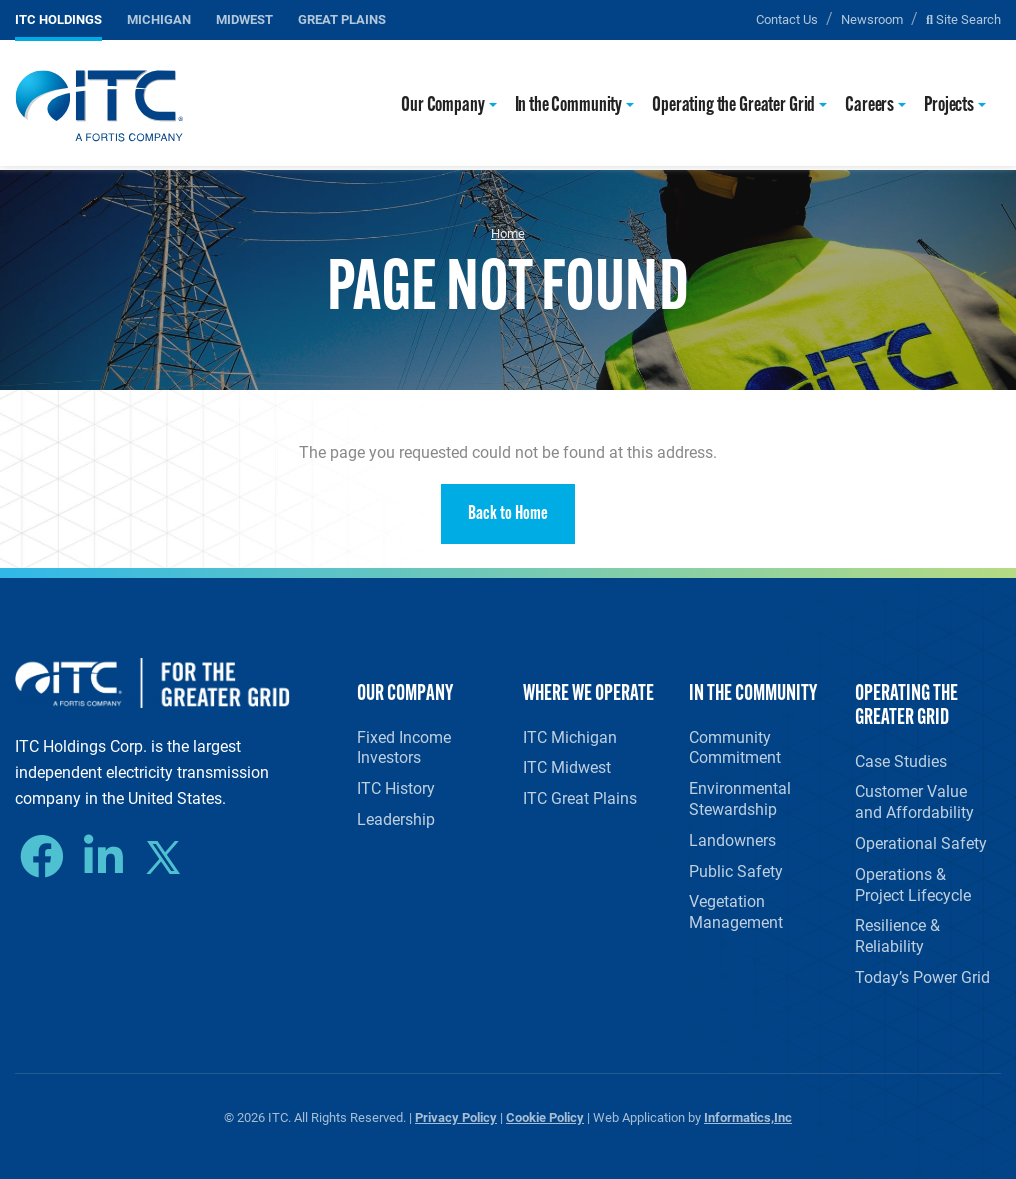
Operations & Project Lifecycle (913, 884)
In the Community (569, 105)
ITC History (396, 787)
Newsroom (872, 18)
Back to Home (508, 514)
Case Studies (901, 760)
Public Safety (736, 870)
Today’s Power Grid (922, 976)
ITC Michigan (570, 736)
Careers (869, 105)
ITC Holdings (58, 18)
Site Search (963, 18)
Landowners (732, 839)
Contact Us (787, 18)
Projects (949, 105)
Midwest (244, 18)
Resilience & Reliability (897, 935)
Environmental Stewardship (740, 798)
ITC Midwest (567, 766)
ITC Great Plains (580, 797)
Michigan (159, 18)
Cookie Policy (545, 1116)
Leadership (396, 818)
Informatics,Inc (748, 1116)
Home (508, 233)
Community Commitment (735, 747)
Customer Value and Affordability (914, 801)
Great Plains (342, 18)
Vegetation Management (736, 911)
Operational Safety (921, 842)
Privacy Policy (456, 1116)
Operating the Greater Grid (733, 105)
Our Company (442, 105)
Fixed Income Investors (404, 747)
